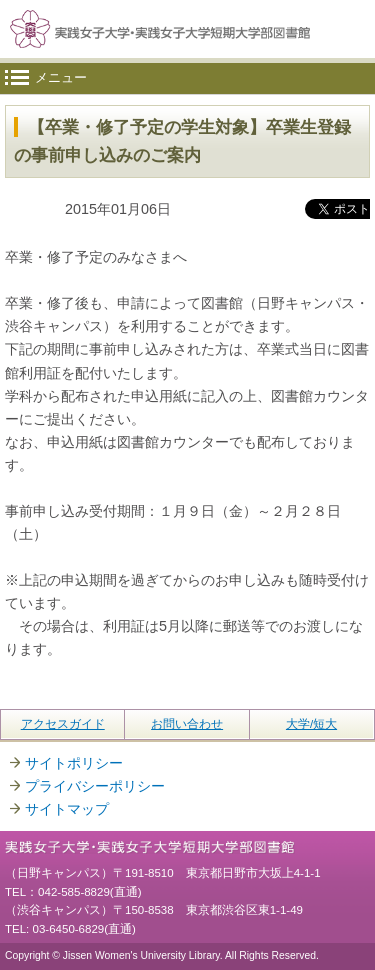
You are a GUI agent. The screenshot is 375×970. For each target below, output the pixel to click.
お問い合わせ (187, 724)
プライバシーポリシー (95, 786)
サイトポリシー (74, 763)
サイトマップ (67, 809)
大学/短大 (311, 724)
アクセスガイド (63, 724)
